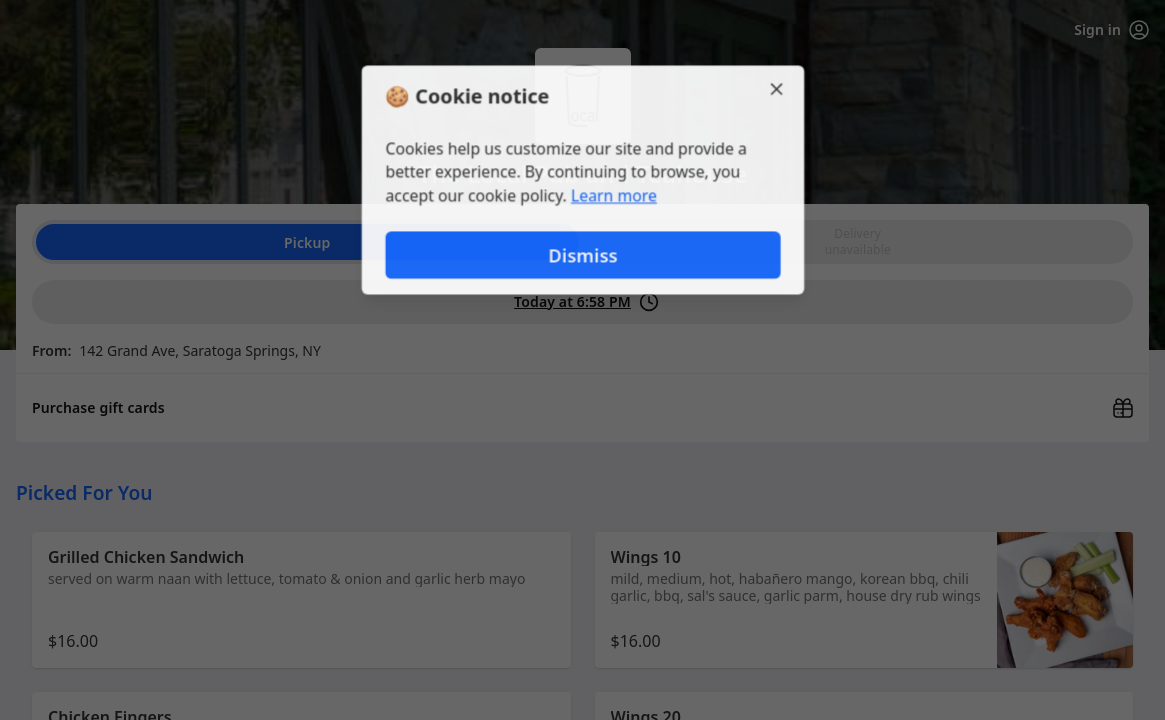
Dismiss (582, 255)
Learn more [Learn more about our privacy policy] (613, 196)
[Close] (779, 88)
